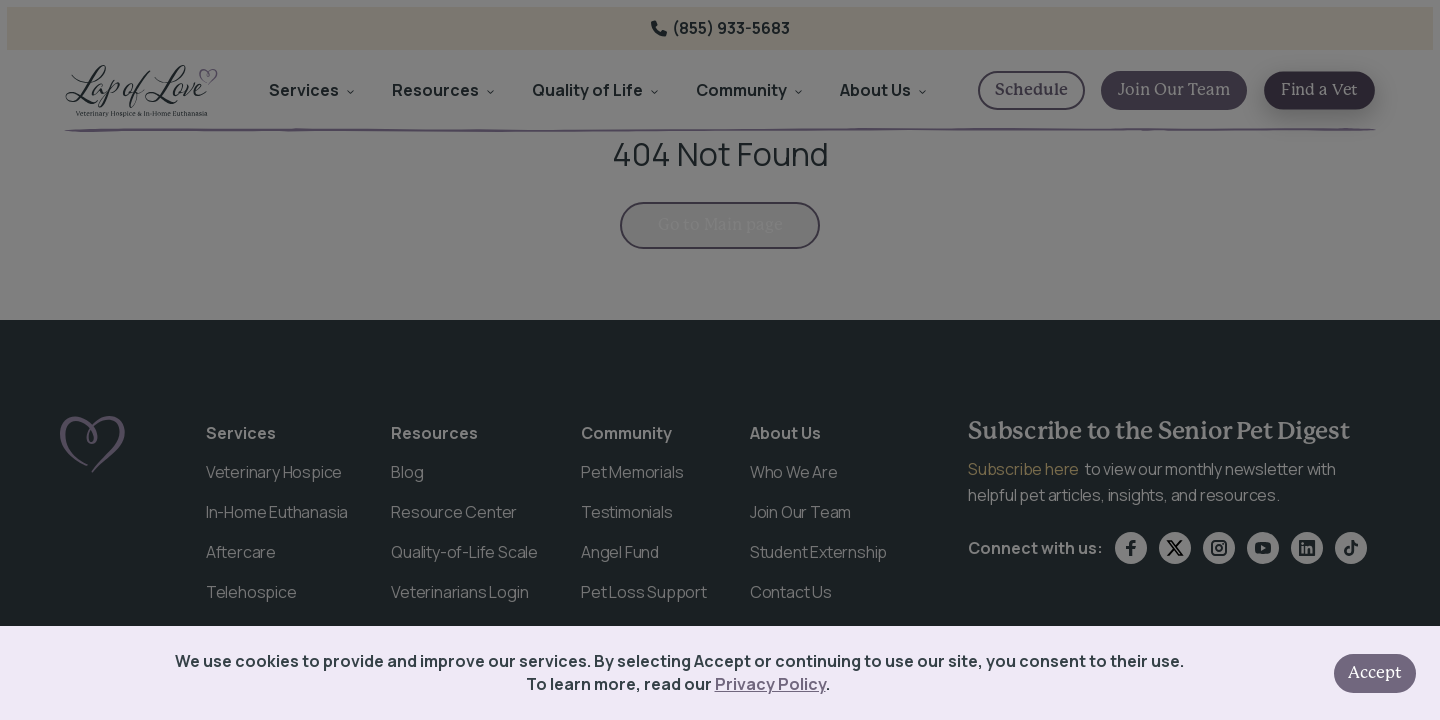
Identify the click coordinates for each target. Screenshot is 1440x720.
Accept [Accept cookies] (1375, 673)
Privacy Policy (770, 684)
